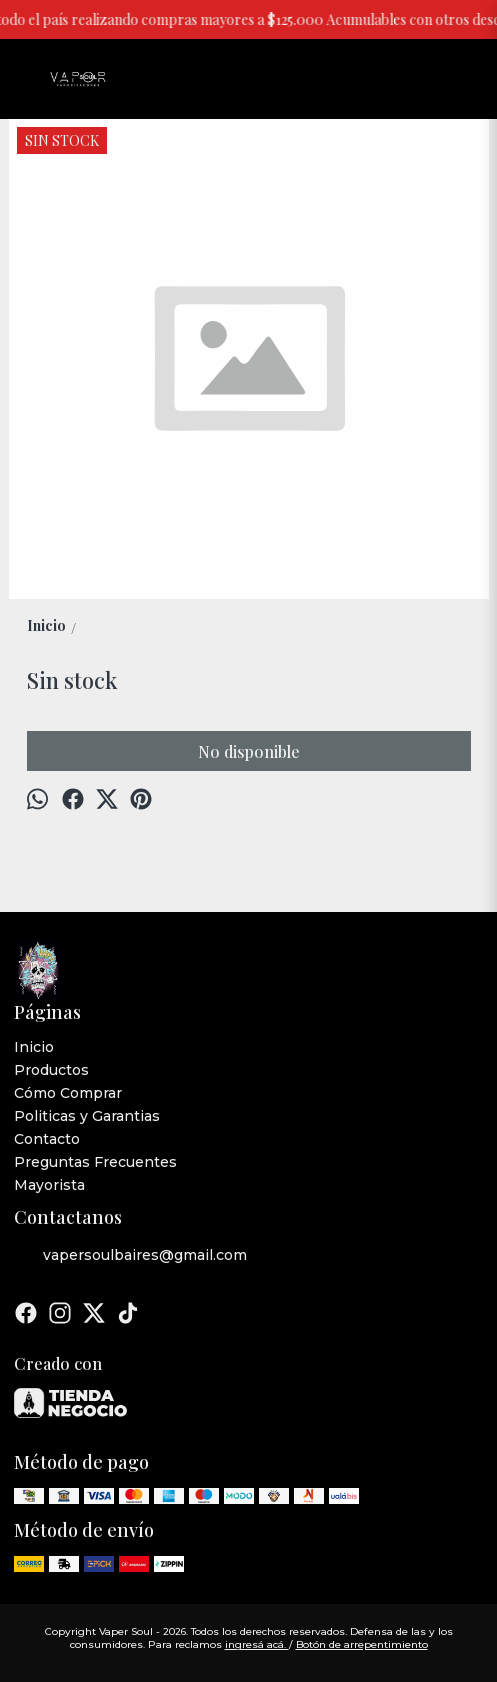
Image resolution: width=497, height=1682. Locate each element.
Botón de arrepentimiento (362, 1644)
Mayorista (49, 1185)
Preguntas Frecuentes (95, 1162)
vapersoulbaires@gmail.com (130, 1256)
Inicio (34, 1047)
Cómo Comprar (68, 1093)
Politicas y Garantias (87, 1116)
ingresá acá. (257, 1644)
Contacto (47, 1139)
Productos (51, 1070)
